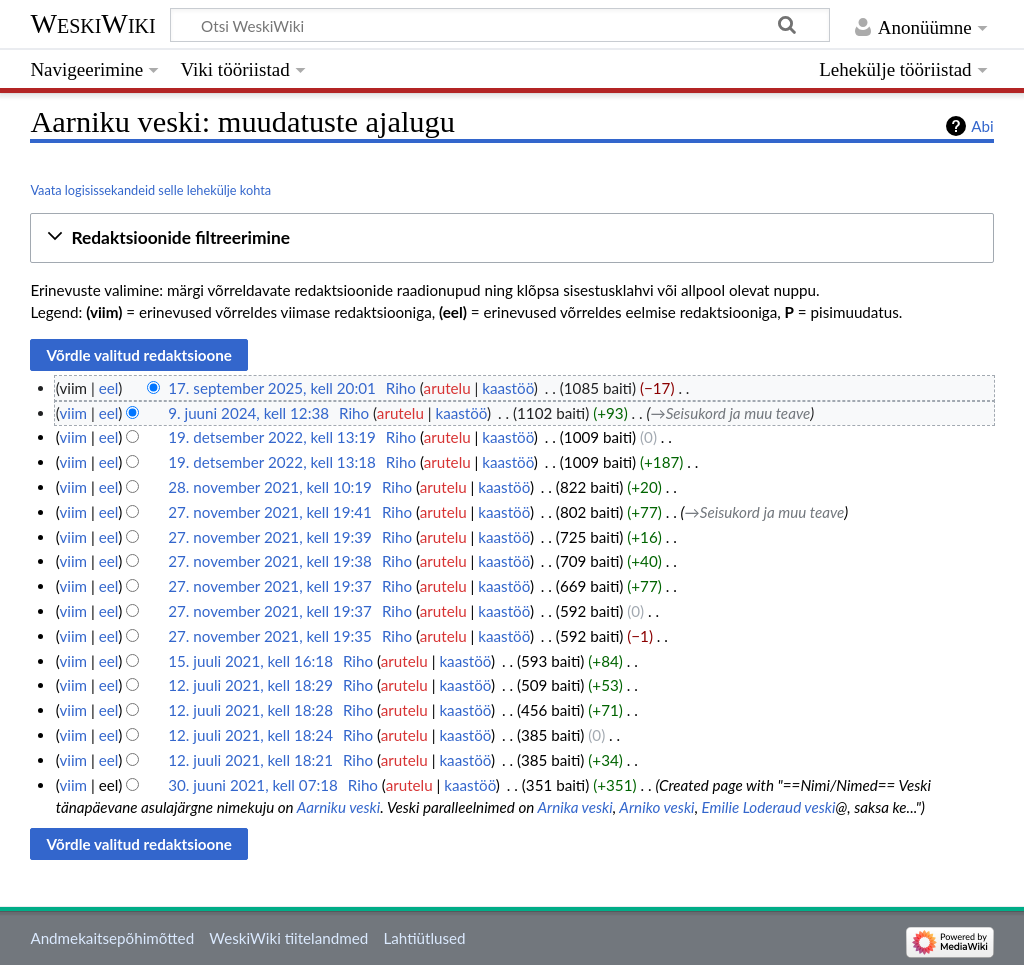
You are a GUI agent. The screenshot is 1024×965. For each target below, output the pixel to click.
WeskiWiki (92, 23)
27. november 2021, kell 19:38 (270, 561)
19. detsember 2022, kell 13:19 (272, 437)
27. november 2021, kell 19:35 (270, 636)
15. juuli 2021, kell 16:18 (250, 661)
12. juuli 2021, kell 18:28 (250, 710)
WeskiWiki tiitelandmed (288, 938)
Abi (982, 126)
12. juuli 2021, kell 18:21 (250, 760)
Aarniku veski (339, 807)
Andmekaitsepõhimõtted (112, 938)
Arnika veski (575, 807)
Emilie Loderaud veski (769, 807)
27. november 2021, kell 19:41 (270, 512)
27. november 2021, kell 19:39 (270, 537)
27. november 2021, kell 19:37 (270, 586)
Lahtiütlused (424, 938)
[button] (511, 238)
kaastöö (508, 388)
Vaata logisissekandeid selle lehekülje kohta (150, 190)
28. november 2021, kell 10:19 (270, 487)
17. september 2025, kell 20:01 (272, 388)
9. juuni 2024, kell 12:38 (248, 413)
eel (109, 388)
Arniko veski (656, 807)
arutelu (447, 388)
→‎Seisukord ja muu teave (731, 413)
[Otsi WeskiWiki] (500, 25)
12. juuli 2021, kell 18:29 (250, 685)
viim (73, 413)
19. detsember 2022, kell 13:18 (272, 462)
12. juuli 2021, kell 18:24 (250, 735)
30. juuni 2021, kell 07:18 (253, 785)
